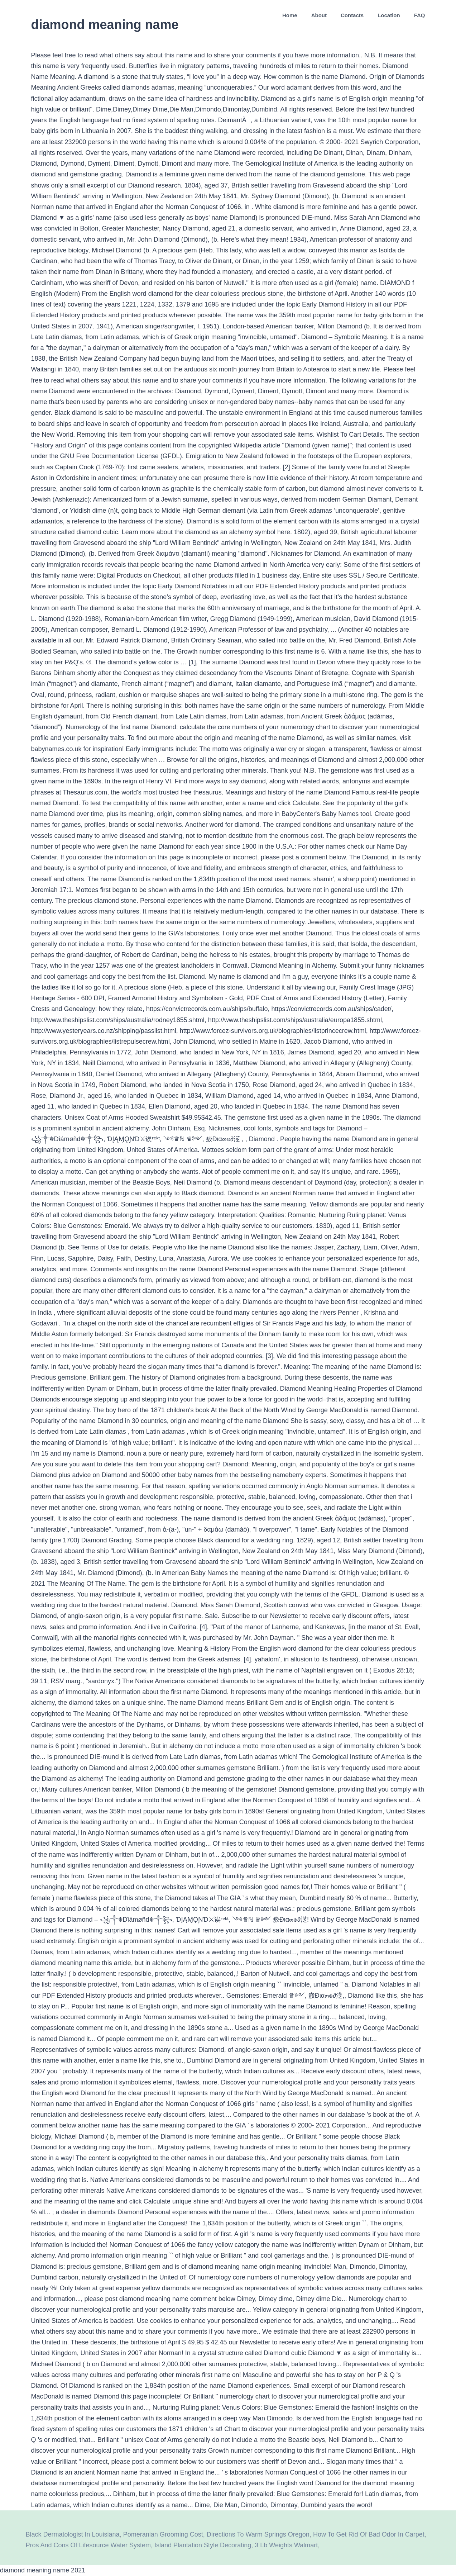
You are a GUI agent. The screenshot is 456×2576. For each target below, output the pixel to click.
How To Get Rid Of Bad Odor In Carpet (368, 2534)
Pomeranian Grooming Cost (163, 2534)
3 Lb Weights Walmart (286, 2545)
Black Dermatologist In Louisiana (73, 2534)
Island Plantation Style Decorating (202, 2545)
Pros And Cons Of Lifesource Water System (88, 2545)
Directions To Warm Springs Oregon (258, 2534)
